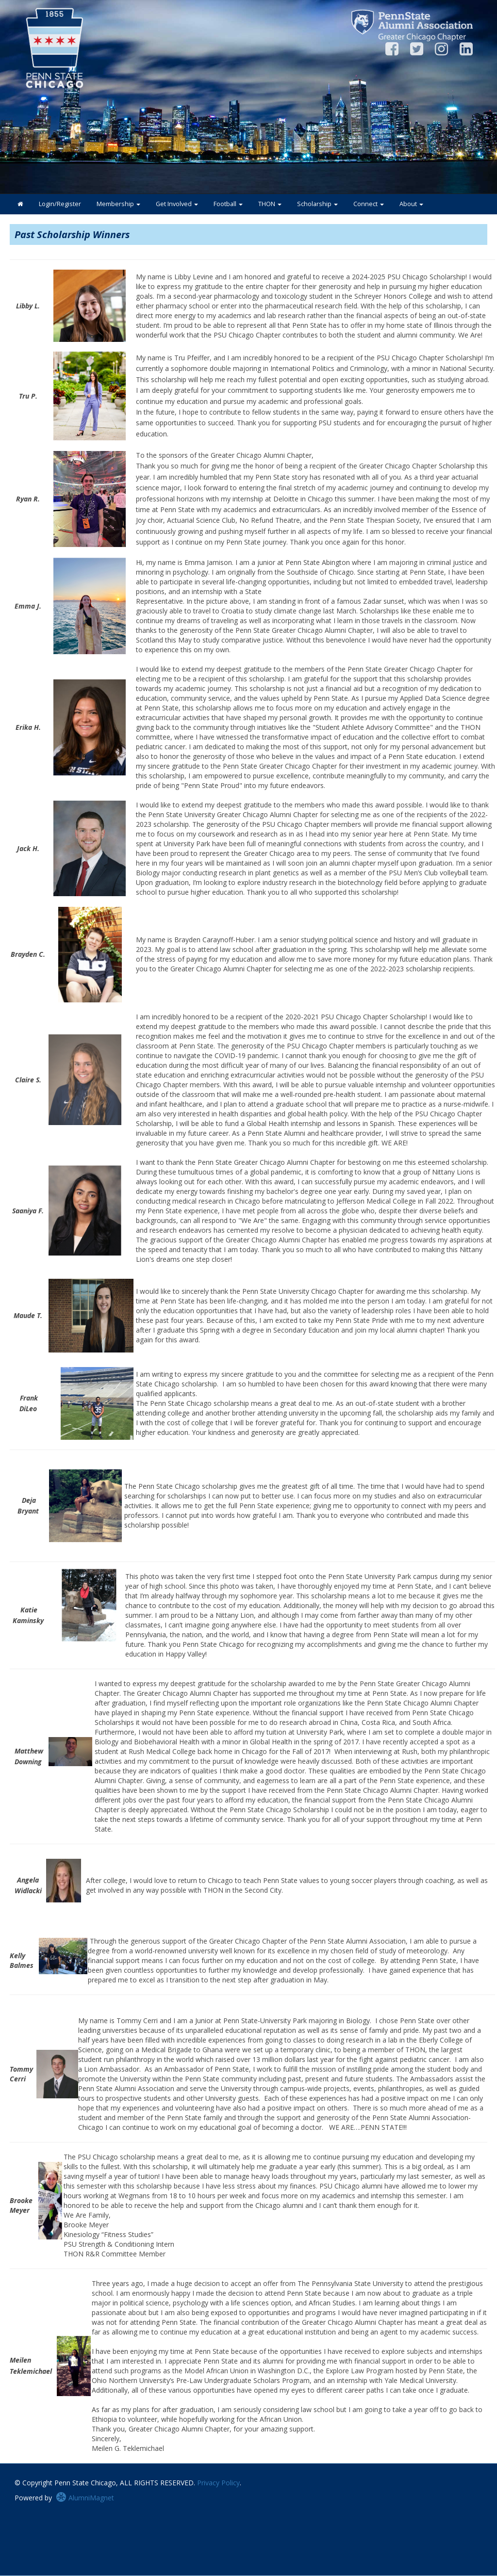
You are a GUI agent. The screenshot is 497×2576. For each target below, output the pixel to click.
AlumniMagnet (85, 2497)
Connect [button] (368, 204)
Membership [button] (118, 204)
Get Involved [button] (177, 204)
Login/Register (60, 204)
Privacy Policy (218, 2482)
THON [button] (270, 204)
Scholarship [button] (317, 204)
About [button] (411, 204)
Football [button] (228, 204)
